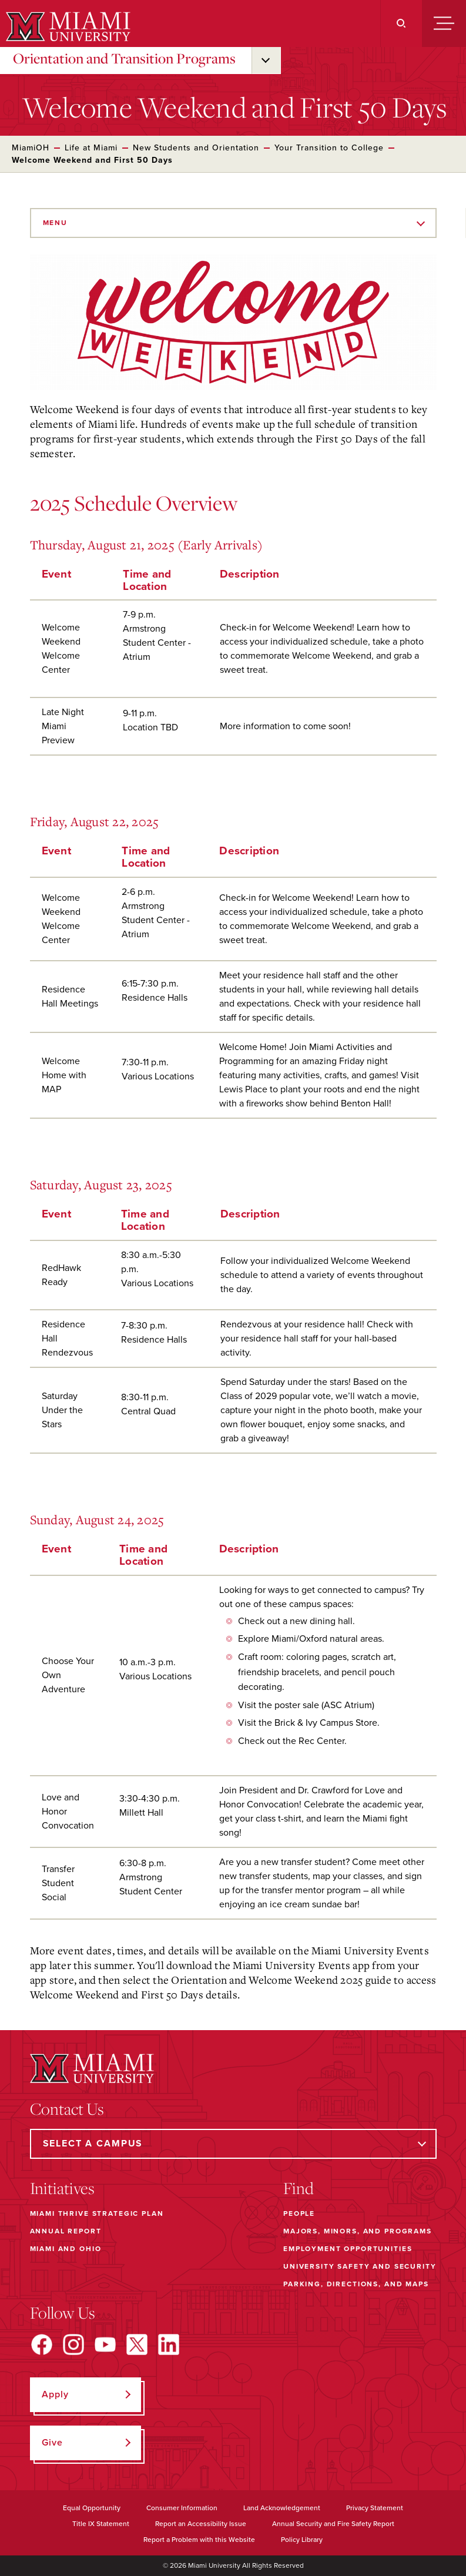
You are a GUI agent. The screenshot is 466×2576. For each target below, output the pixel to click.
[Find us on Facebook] (41, 2344)
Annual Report (66, 2231)
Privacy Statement (374, 2508)
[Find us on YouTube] (105, 2344)
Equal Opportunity (91, 2508)
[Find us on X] (137, 2344)
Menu (55, 223)
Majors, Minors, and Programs (357, 2231)
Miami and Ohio (66, 2249)
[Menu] (444, 23)
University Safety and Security (360, 2266)
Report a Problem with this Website (199, 2539)
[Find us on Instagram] (73, 2344)
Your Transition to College (329, 148)
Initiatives (62, 2188)
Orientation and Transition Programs (124, 58)
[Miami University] (66, 26)
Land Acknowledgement (281, 2508)
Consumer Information (181, 2508)
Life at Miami (91, 148)
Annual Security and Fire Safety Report (333, 2524)
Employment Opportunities (347, 2249)
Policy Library (302, 2539)
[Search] (401, 23)
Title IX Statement (100, 2524)
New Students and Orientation (196, 148)
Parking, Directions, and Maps (356, 2284)
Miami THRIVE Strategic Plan (97, 2213)
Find (298, 2188)
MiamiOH (30, 148)
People (299, 2213)
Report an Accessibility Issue (200, 2524)
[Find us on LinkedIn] (168, 2344)
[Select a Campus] (233, 2144)
